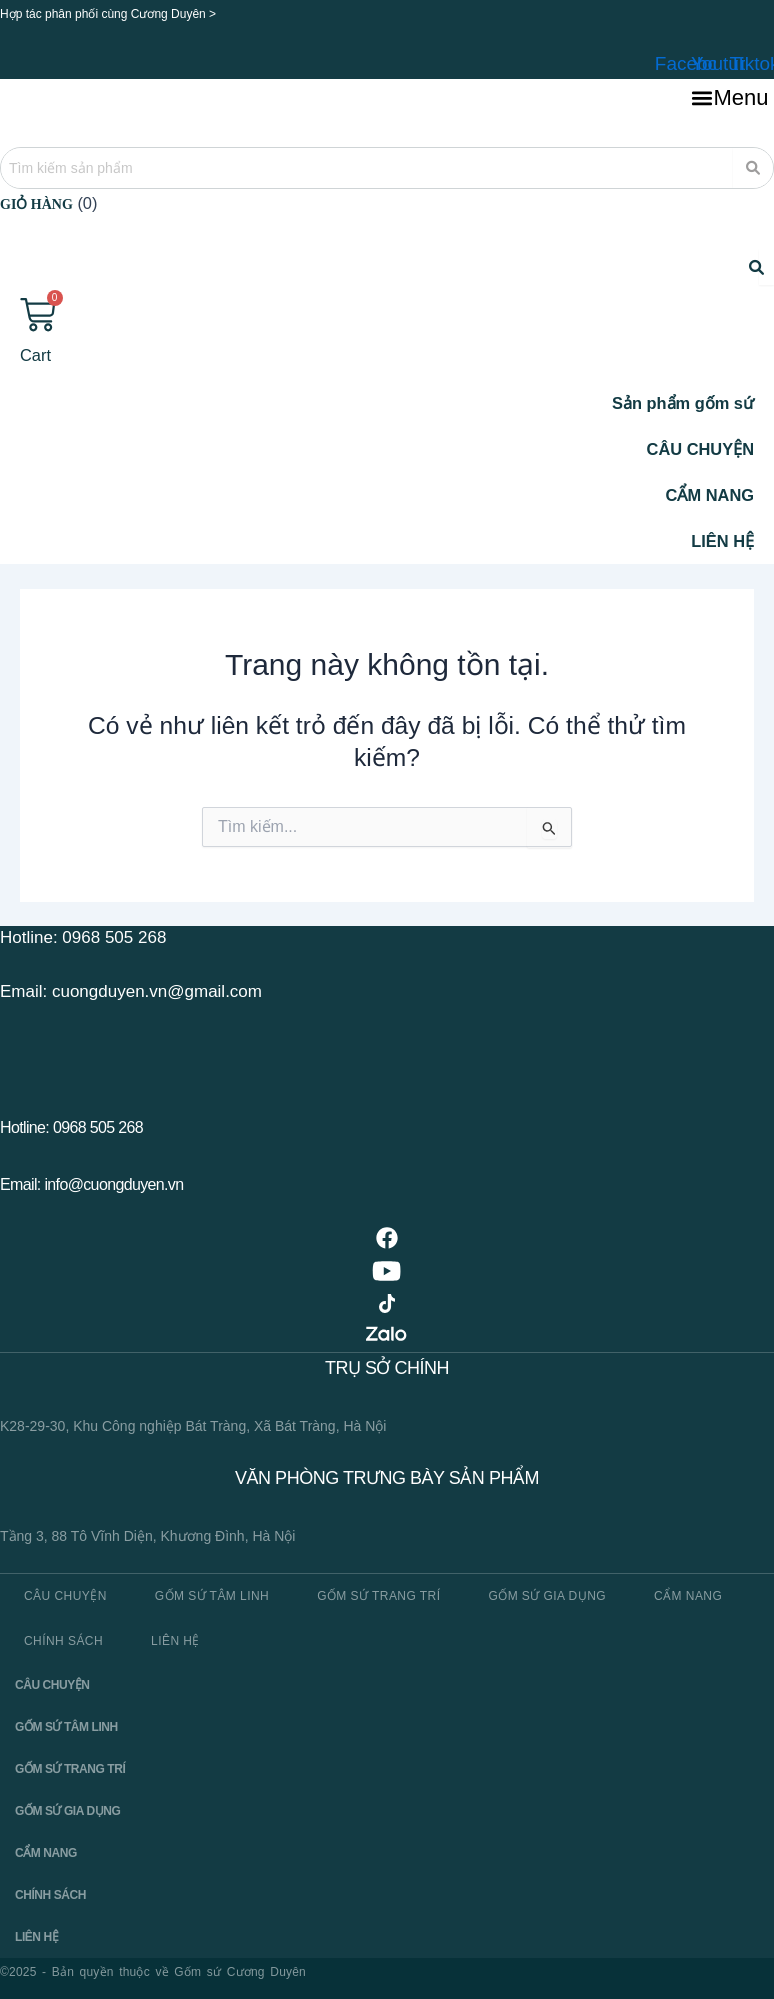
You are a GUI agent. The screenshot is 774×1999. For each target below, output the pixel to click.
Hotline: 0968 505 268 (83, 940)
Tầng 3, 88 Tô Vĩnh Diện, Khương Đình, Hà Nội (147, 1539)
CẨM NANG (710, 497)
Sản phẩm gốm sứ (683, 405)
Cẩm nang (688, 1598)
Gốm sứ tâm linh (212, 1598)
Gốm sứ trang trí (378, 1598)
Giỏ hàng (36, 204)
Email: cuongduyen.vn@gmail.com (131, 993)
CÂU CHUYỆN (700, 451)
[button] (730, 99)
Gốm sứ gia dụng (547, 1598)
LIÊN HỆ (722, 543)
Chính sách (63, 1643)
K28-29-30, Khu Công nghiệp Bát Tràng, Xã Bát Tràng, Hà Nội (193, 1429)
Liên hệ (175, 1643)
